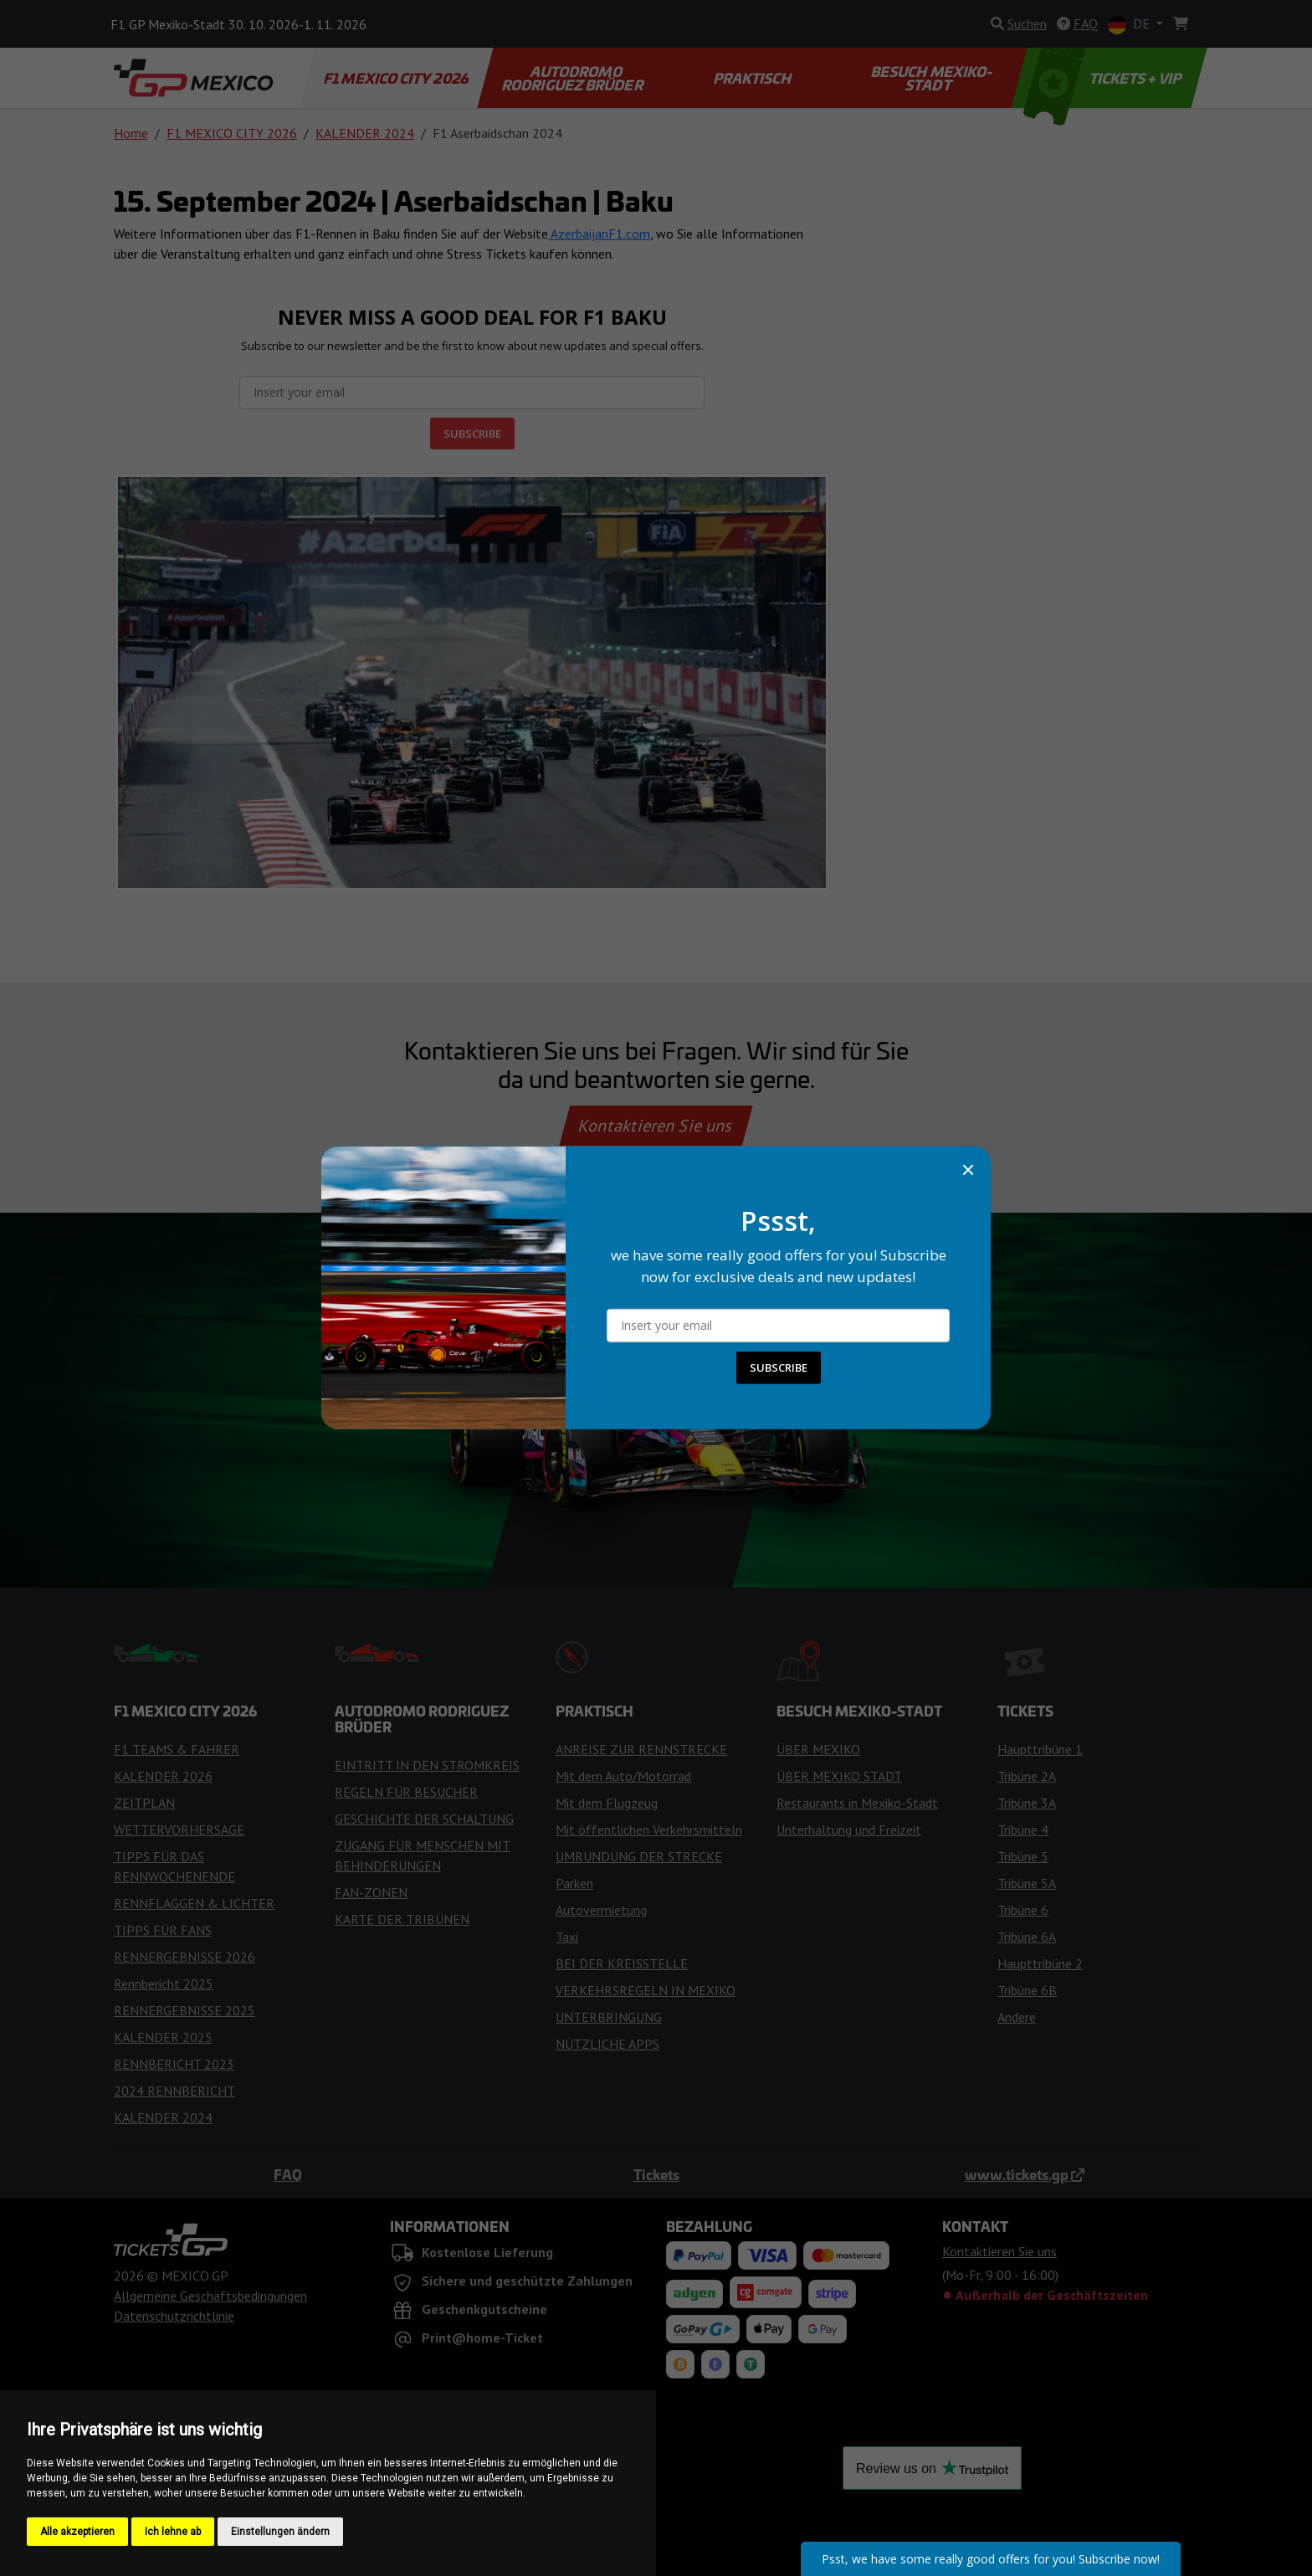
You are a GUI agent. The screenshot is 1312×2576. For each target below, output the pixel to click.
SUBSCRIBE (778, 1367)
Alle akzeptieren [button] (77, 2532)
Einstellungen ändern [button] (280, 2532)
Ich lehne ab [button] (173, 2532)
